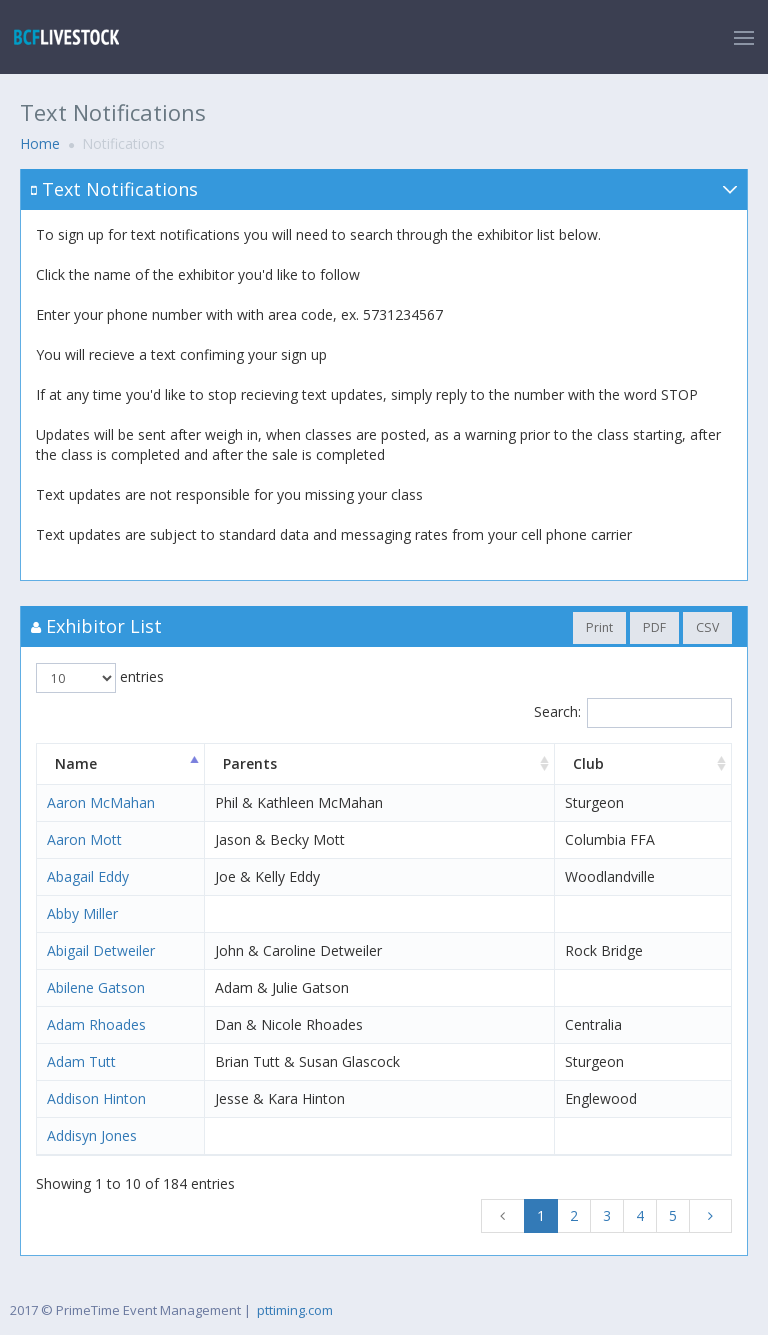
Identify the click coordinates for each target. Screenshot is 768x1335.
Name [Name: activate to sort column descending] (76, 763)
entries (100, 678)
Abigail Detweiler (101, 950)
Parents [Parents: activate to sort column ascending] (250, 763)
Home (40, 143)
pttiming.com (295, 1310)
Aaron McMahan (101, 802)
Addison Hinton (96, 1098)
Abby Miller (82, 913)
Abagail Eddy (88, 876)
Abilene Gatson (96, 987)
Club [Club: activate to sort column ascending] (588, 763)
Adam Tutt (81, 1061)
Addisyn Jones (92, 1135)
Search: (633, 713)
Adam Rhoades (96, 1024)
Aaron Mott (84, 839)
